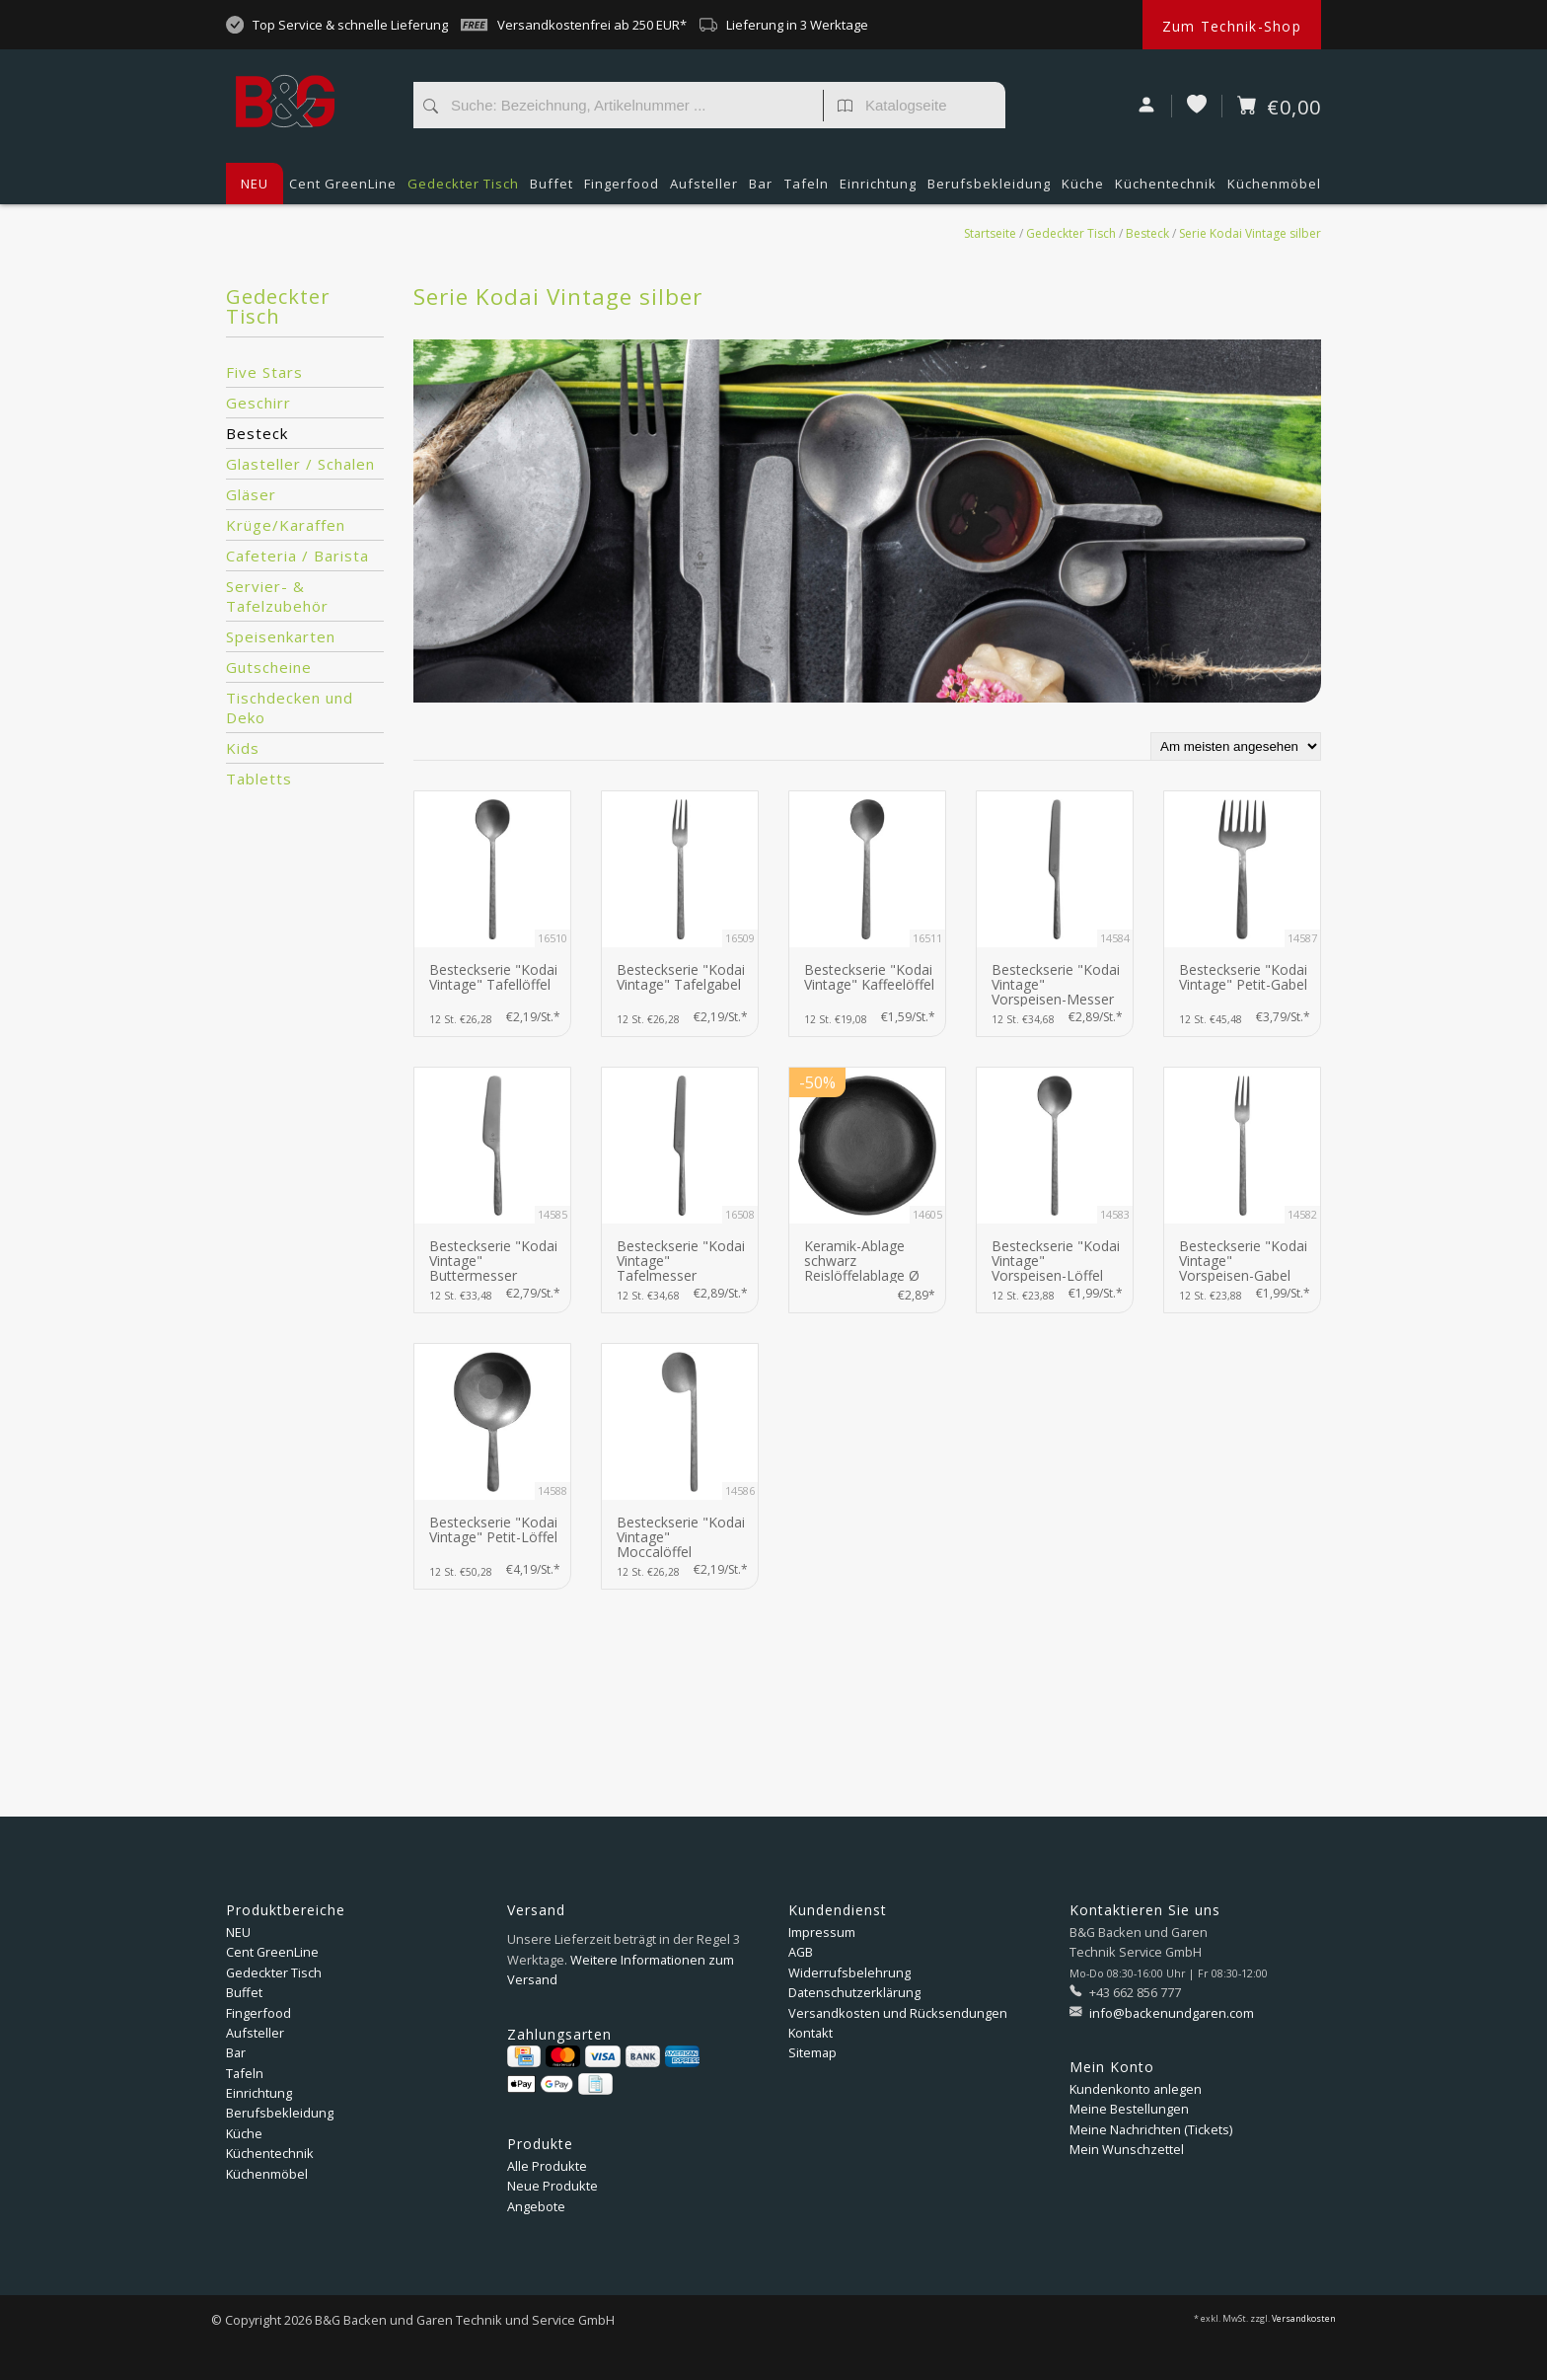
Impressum (821, 1932)
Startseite (990, 233)
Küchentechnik (1165, 189)
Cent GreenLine (343, 183)
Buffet (551, 189)
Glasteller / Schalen (300, 464)
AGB (800, 1952)
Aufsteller (704, 189)
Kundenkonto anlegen (1135, 2089)
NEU (254, 183)
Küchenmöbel (1274, 189)
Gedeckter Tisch (463, 189)
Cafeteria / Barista (297, 555)
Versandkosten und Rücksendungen (897, 2013)
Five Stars (264, 372)
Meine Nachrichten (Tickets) (1150, 2129)
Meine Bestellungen (1129, 2109)
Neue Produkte (552, 2185)
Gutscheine (269, 667)
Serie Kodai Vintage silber (1250, 233)
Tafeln (806, 189)
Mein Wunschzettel (1126, 2149)
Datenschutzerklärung (854, 1992)
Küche (1083, 189)
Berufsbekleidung (989, 189)
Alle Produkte (547, 2166)
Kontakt (810, 2033)
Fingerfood (621, 189)
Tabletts (259, 778)
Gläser (251, 494)
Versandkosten (1304, 2319)
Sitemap (812, 2052)
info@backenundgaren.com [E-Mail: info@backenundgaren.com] (1170, 2013)
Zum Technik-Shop (1231, 26)
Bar (761, 189)
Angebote (536, 2206)
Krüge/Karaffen (285, 525)
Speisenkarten (280, 636)
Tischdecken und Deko (289, 707)
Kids (242, 748)
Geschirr (258, 402)
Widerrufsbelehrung (849, 1972)
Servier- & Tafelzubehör (277, 596)
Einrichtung (878, 189)
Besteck (1147, 233)
